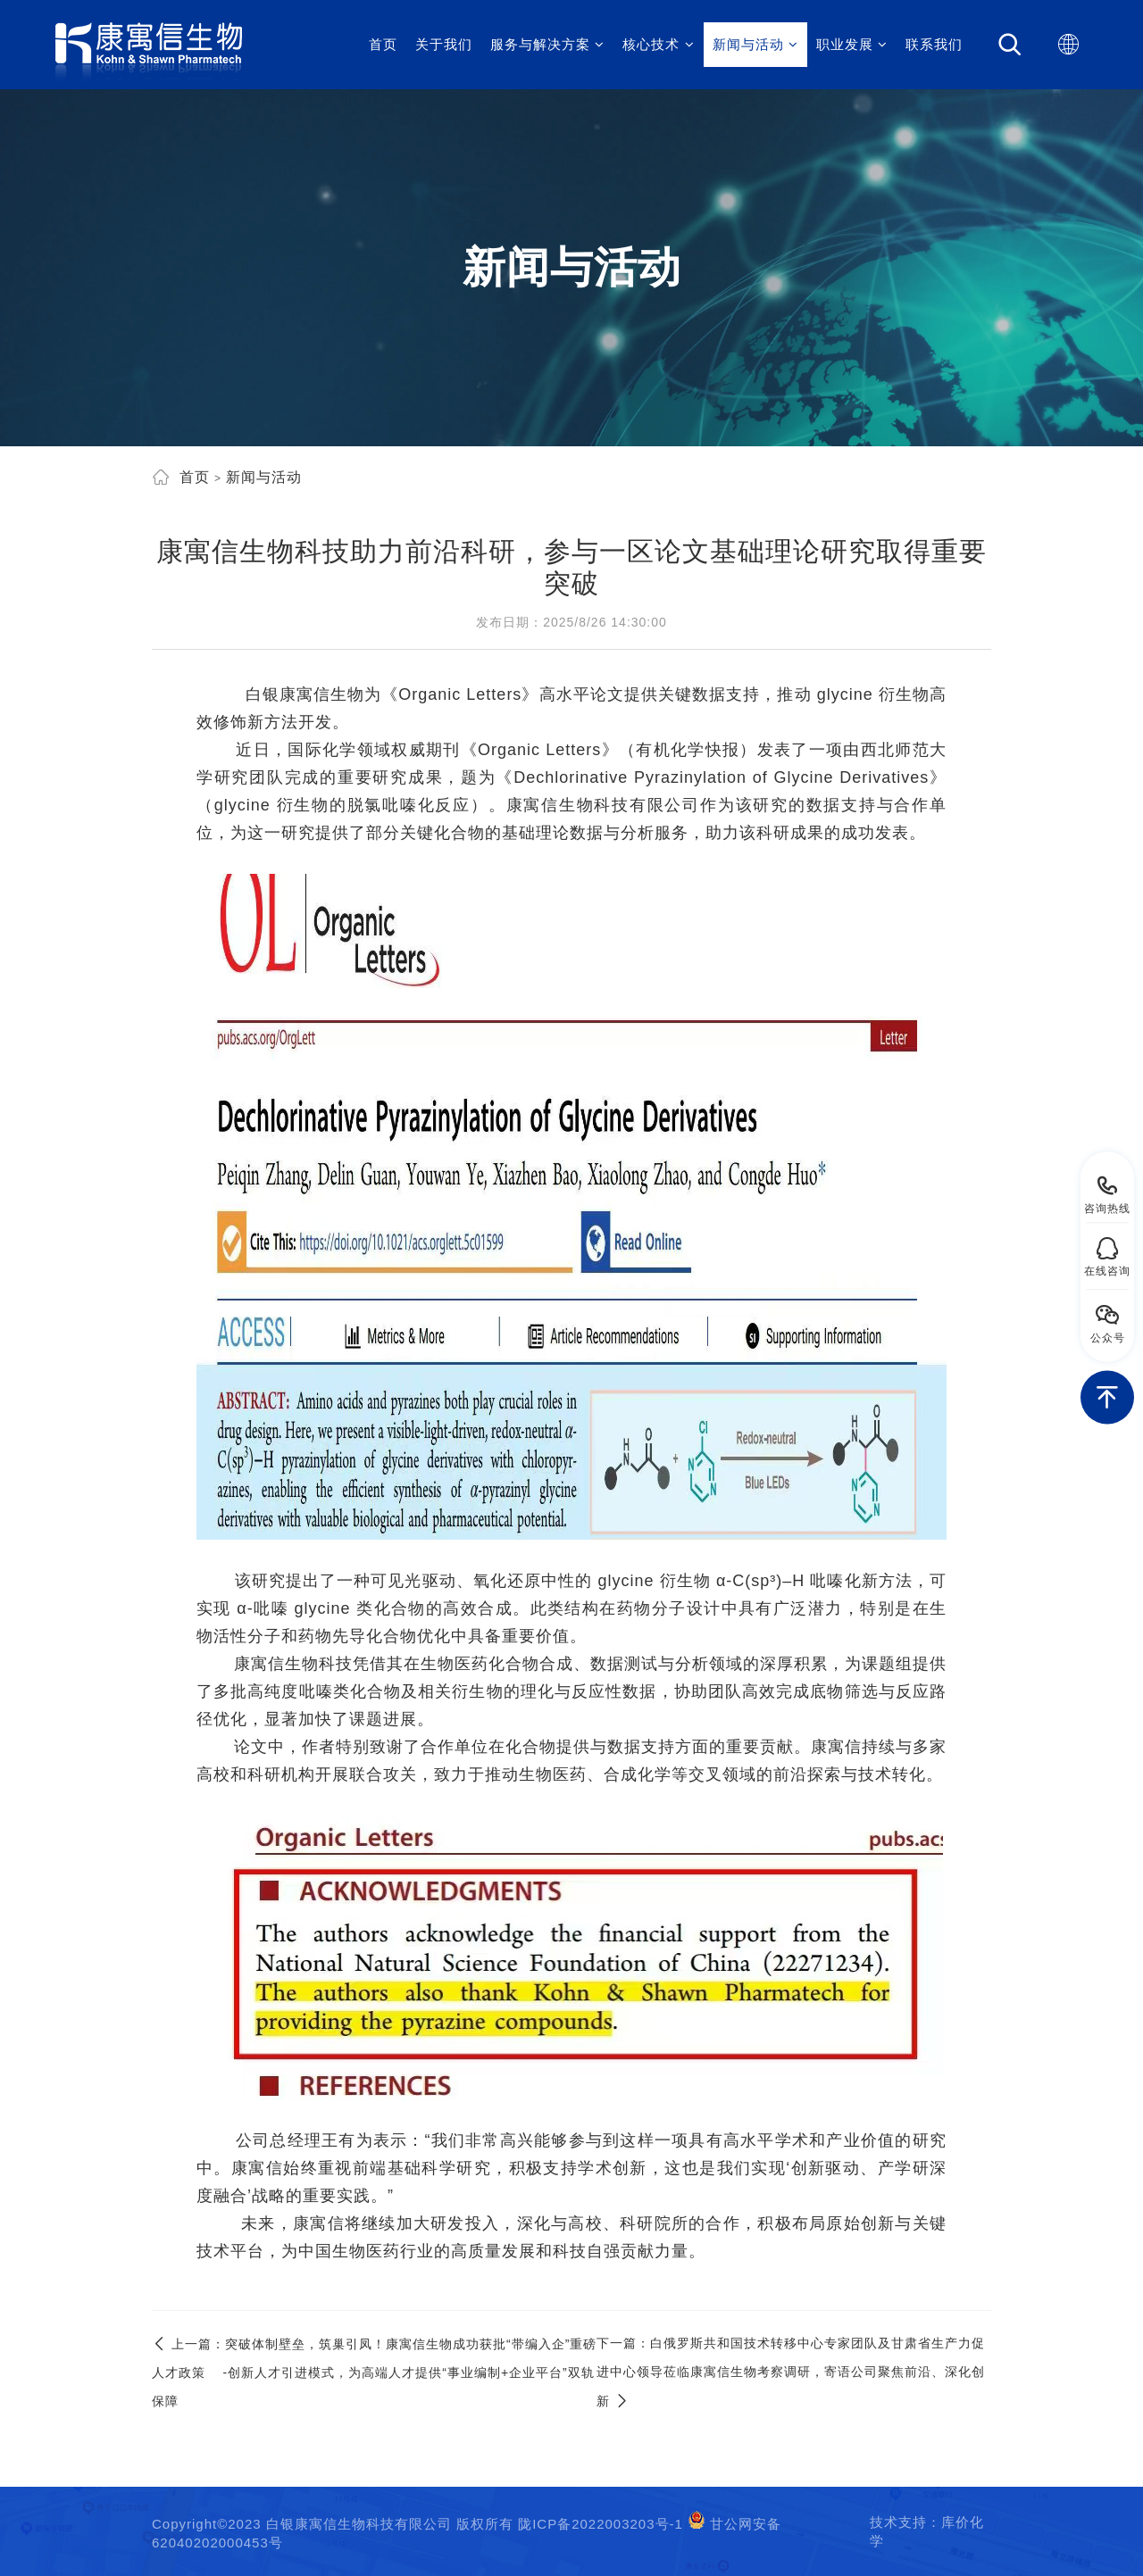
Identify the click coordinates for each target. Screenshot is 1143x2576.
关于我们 (443, 44)
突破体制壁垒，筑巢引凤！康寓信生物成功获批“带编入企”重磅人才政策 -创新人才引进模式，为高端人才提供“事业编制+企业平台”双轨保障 (374, 2372)
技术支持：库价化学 (927, 2531)
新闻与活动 (755, 44)
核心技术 (658, 44)
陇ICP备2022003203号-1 (600, 2523)
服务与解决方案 (547, 44)
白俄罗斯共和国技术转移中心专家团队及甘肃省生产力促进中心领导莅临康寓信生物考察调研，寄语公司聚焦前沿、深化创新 (791, 2372)
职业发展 (852, 44)
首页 (383, 44)
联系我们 (934, 44)
